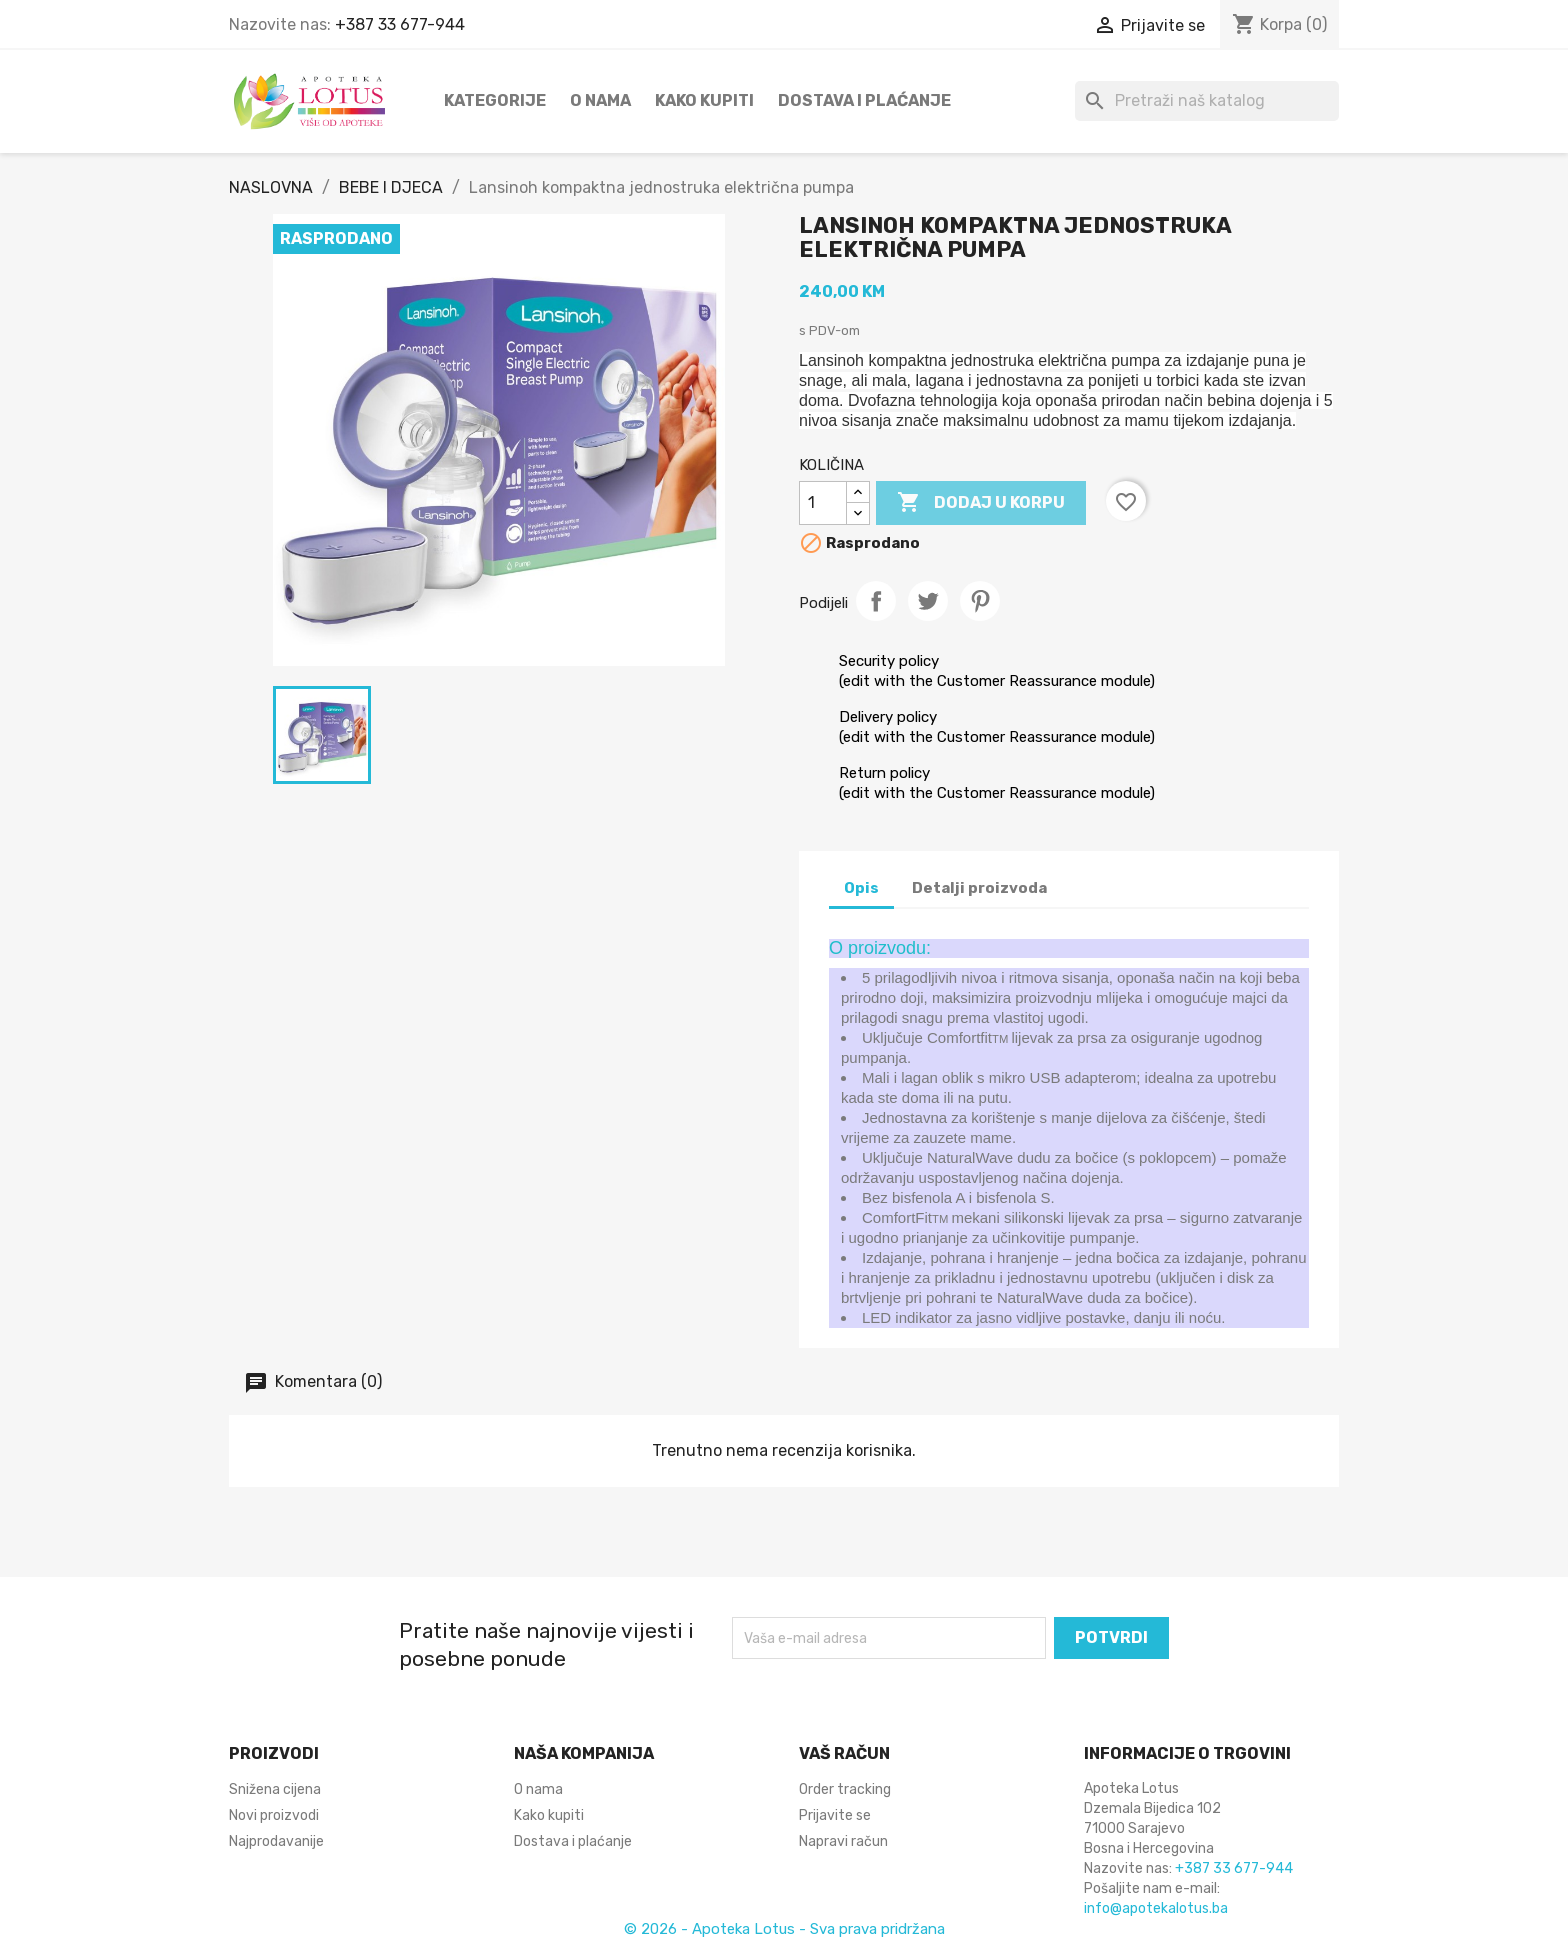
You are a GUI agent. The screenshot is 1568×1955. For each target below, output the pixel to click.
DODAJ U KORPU (981, 503)
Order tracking (845, 1789)
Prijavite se (835, 1815)
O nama (600, 100)
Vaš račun (844, 1753)
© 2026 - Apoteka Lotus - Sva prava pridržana (784, 1929)
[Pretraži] (1207, 101)
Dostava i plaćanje (864, 100)
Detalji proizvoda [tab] (979, 888)
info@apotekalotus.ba (1156, 1908)
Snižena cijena (275, 1789)
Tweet (928, 601)
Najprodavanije (276, 1841)
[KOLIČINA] (823, 503)
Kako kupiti (704, 100)
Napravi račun (843, 1841)
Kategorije (495, 100)
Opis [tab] (861, 888)
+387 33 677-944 (400, 24)
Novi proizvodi (274, 1815)
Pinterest (980, 601)
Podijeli (876, 601)
